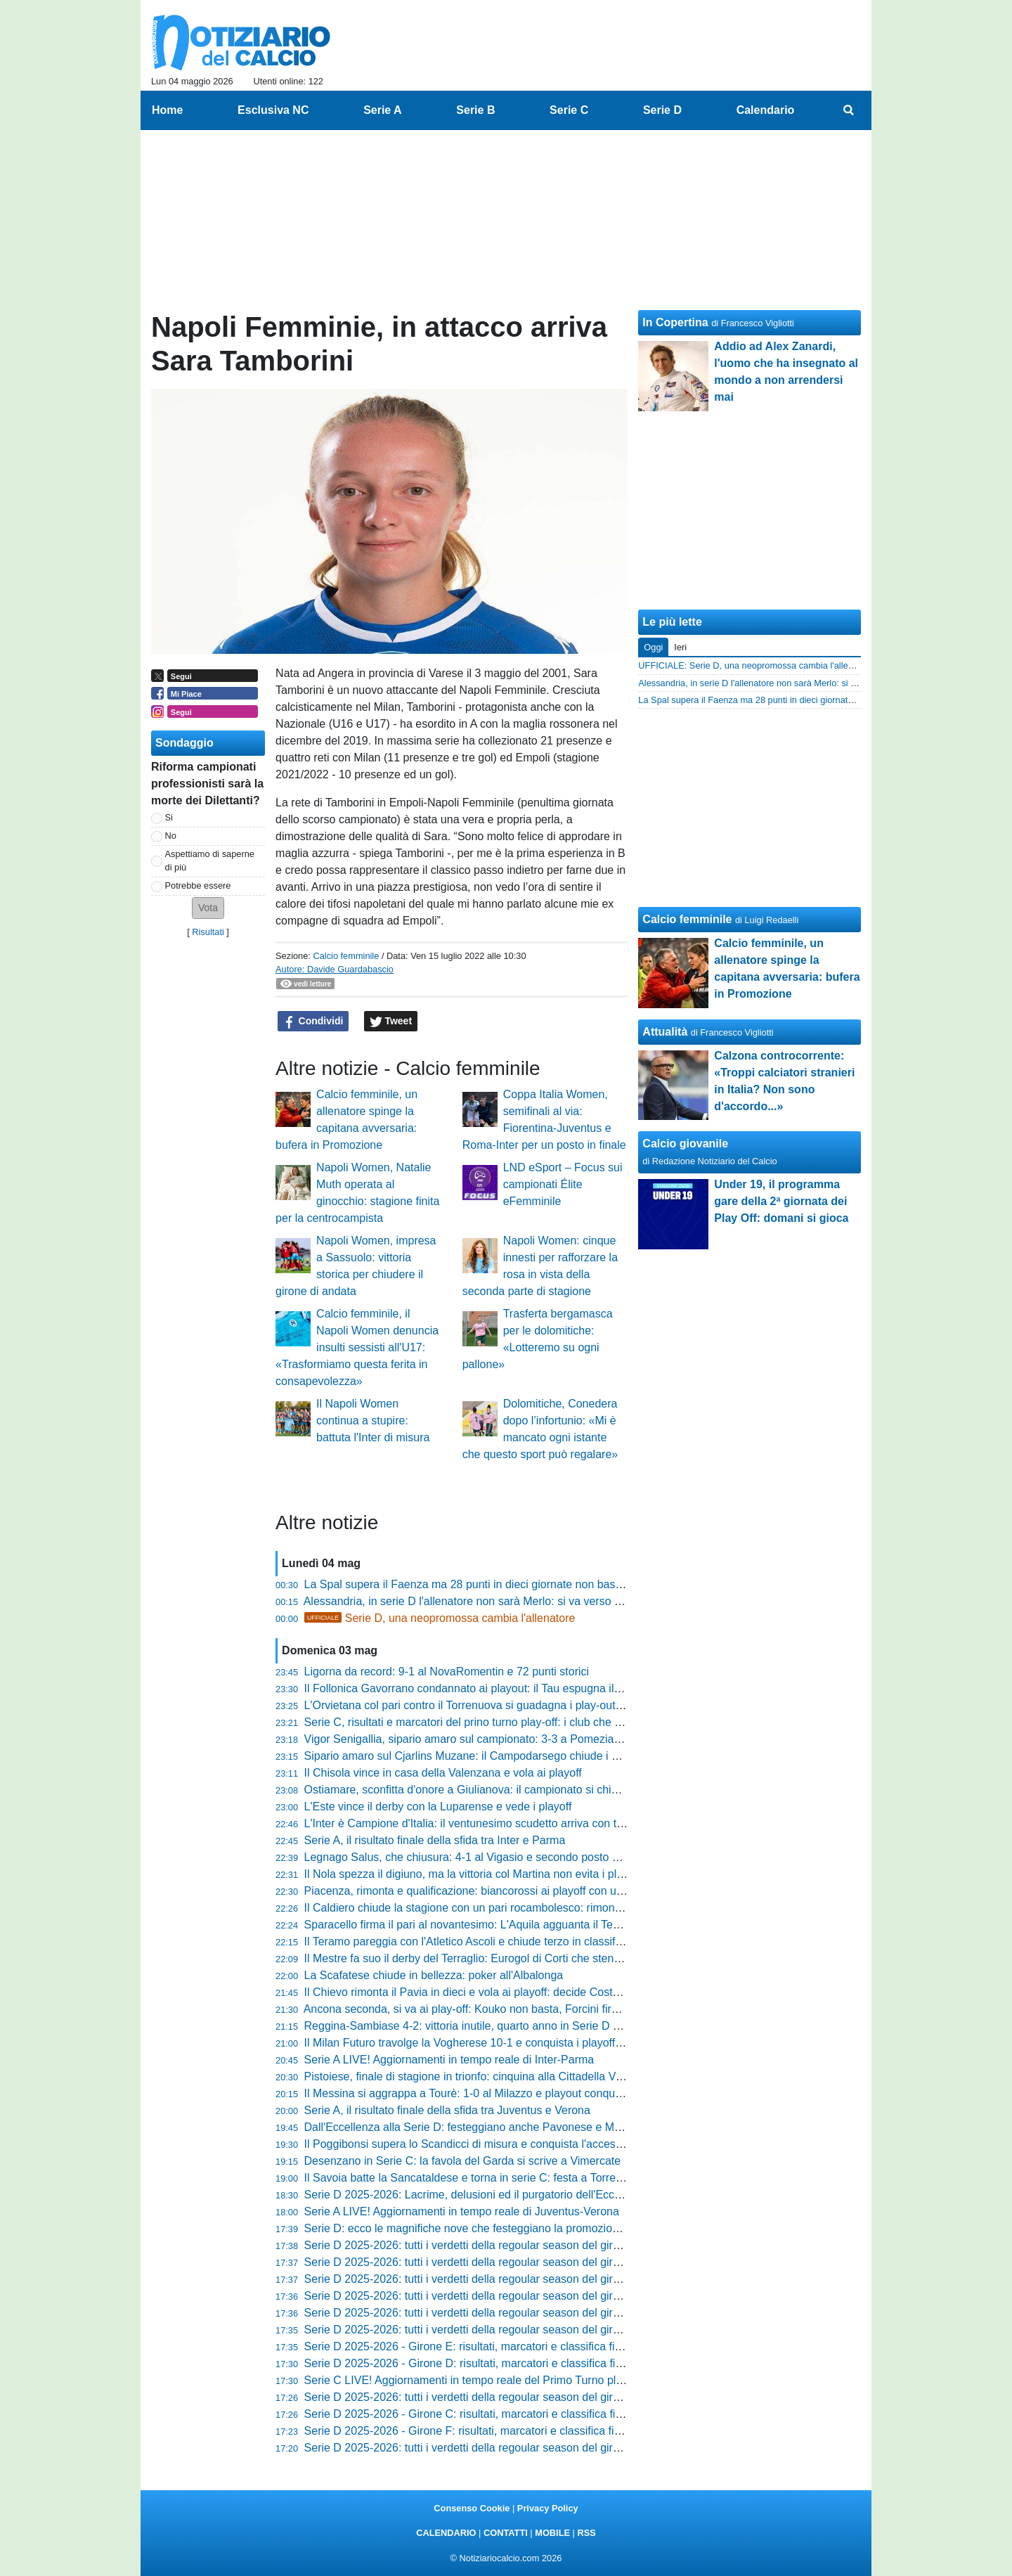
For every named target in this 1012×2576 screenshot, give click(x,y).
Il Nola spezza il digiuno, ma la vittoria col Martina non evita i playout (474, 1874)
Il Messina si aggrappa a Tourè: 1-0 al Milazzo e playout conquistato (473, 2093)
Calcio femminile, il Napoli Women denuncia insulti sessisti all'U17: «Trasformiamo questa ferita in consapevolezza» (357, 1347)
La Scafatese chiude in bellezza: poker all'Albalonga (434, 1975)
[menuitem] (849, 110)
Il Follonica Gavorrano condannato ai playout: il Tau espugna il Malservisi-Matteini (507, 1688)
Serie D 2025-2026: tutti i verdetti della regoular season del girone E (473, 2313)
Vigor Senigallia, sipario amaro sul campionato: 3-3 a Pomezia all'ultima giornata (504, 1739)
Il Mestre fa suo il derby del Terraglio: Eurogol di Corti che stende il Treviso (489, 1958)
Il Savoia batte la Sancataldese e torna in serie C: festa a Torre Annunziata (489, 2178)
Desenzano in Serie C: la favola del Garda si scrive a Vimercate (462, 2161)
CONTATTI (506, 2532)
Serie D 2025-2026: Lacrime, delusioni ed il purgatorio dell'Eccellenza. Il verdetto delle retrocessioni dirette (569, 2195)
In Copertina (675, 322)
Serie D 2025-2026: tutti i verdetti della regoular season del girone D (473, 2330)
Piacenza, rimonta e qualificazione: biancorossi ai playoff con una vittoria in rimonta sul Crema (538, 1891)
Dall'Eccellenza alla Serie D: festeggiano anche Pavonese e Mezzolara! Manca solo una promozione (554, 2127)
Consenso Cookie (472, 2508)
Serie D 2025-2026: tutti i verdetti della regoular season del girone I (471, 2245)
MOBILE (552, 2532)
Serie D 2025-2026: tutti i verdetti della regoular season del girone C (473, 2397)
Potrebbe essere (198, 885)
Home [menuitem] (167, 110)
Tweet (391, 1021)
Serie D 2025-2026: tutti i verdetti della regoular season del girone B (473, 2448)
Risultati (208, 932)
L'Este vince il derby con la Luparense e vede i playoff (438, 1806)
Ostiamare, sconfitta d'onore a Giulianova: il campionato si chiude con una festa (502, 1790)
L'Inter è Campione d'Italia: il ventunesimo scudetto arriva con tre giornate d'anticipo (512, 1823)
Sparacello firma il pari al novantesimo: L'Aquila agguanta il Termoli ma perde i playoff (516, 1925)
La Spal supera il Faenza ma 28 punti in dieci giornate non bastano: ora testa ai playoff (519, 1584)
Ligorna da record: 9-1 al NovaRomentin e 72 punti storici (447, 1671)
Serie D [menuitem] (662, 110)
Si (169, 817)
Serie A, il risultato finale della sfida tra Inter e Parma (435, 1840)
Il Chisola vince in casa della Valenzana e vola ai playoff (443, 1773)
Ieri (680, 647)
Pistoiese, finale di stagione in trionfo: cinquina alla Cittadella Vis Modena (486, 2076)
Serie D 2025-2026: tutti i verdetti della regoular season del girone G (474, 2279)
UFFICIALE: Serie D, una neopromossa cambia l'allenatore (756, 665)
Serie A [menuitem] (382, 110)
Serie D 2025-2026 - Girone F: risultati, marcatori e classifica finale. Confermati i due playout (534, 2431)
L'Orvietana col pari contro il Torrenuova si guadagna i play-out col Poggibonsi (498, 1705)
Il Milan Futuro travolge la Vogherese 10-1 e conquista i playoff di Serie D (486, 2043)
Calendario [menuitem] (766, 110)
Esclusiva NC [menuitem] (273, 110)
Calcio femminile (346, 956)
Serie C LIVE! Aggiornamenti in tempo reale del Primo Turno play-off (474, 2380)
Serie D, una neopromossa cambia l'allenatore (440, 1618)
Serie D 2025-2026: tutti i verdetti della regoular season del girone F (473, 2296)
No (170, 835)
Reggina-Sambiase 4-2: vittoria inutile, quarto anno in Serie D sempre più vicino (502, 2026)
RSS (586, 2532)
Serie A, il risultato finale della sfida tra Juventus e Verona (447, 2110)
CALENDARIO (446, 2532)
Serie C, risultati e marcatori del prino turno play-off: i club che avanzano (483, 1722)
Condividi (313, 1021)
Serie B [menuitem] (475, 110)
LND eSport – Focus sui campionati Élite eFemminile (563, 1184)
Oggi (653, 647)
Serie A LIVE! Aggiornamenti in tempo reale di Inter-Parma (449, 2060)
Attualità (664, 1032)
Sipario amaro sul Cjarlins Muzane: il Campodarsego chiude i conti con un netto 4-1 (512, 1756)
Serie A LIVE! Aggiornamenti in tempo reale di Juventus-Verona (461, 2211)
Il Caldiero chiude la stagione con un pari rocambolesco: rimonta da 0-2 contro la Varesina (528, 1908)
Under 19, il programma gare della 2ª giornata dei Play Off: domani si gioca (781, 1201)
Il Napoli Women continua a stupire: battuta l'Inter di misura (372, 1420)
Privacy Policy (547, 2508)
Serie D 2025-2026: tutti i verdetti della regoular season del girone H (473, 2262)
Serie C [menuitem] (569, 110)
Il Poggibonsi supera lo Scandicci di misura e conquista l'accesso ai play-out (493, 2144)
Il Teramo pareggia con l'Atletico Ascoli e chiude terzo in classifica (467, 1941)
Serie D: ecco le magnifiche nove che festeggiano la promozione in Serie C (490, 2228)
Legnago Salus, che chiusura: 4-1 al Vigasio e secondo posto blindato (477, 1857)
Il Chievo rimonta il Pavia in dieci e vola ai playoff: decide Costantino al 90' (488, 1992)
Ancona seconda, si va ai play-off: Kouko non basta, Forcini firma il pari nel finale (505, 2009)
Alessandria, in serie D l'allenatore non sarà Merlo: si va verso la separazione (495, 1601)
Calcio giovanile (685, 1143)
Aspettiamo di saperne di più (209, 860)
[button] (208, 908)
